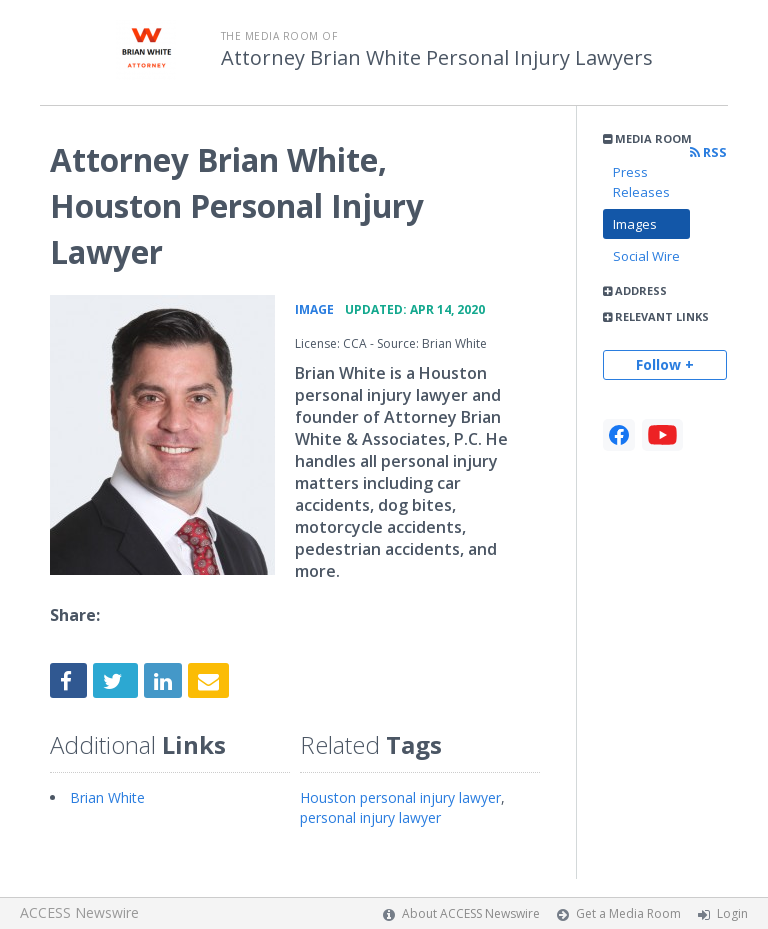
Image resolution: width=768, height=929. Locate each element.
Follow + (665, 364)
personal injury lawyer (370, 817)
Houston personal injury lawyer (400, 797)
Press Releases (641, 182)
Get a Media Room (628, 913)
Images (635, 224)
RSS (708, 152)
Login (732, 913)
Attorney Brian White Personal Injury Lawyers (437, 58)
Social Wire (646, 256)
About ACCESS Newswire (471, 913)
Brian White (107, 797)
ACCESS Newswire (79, 912)
